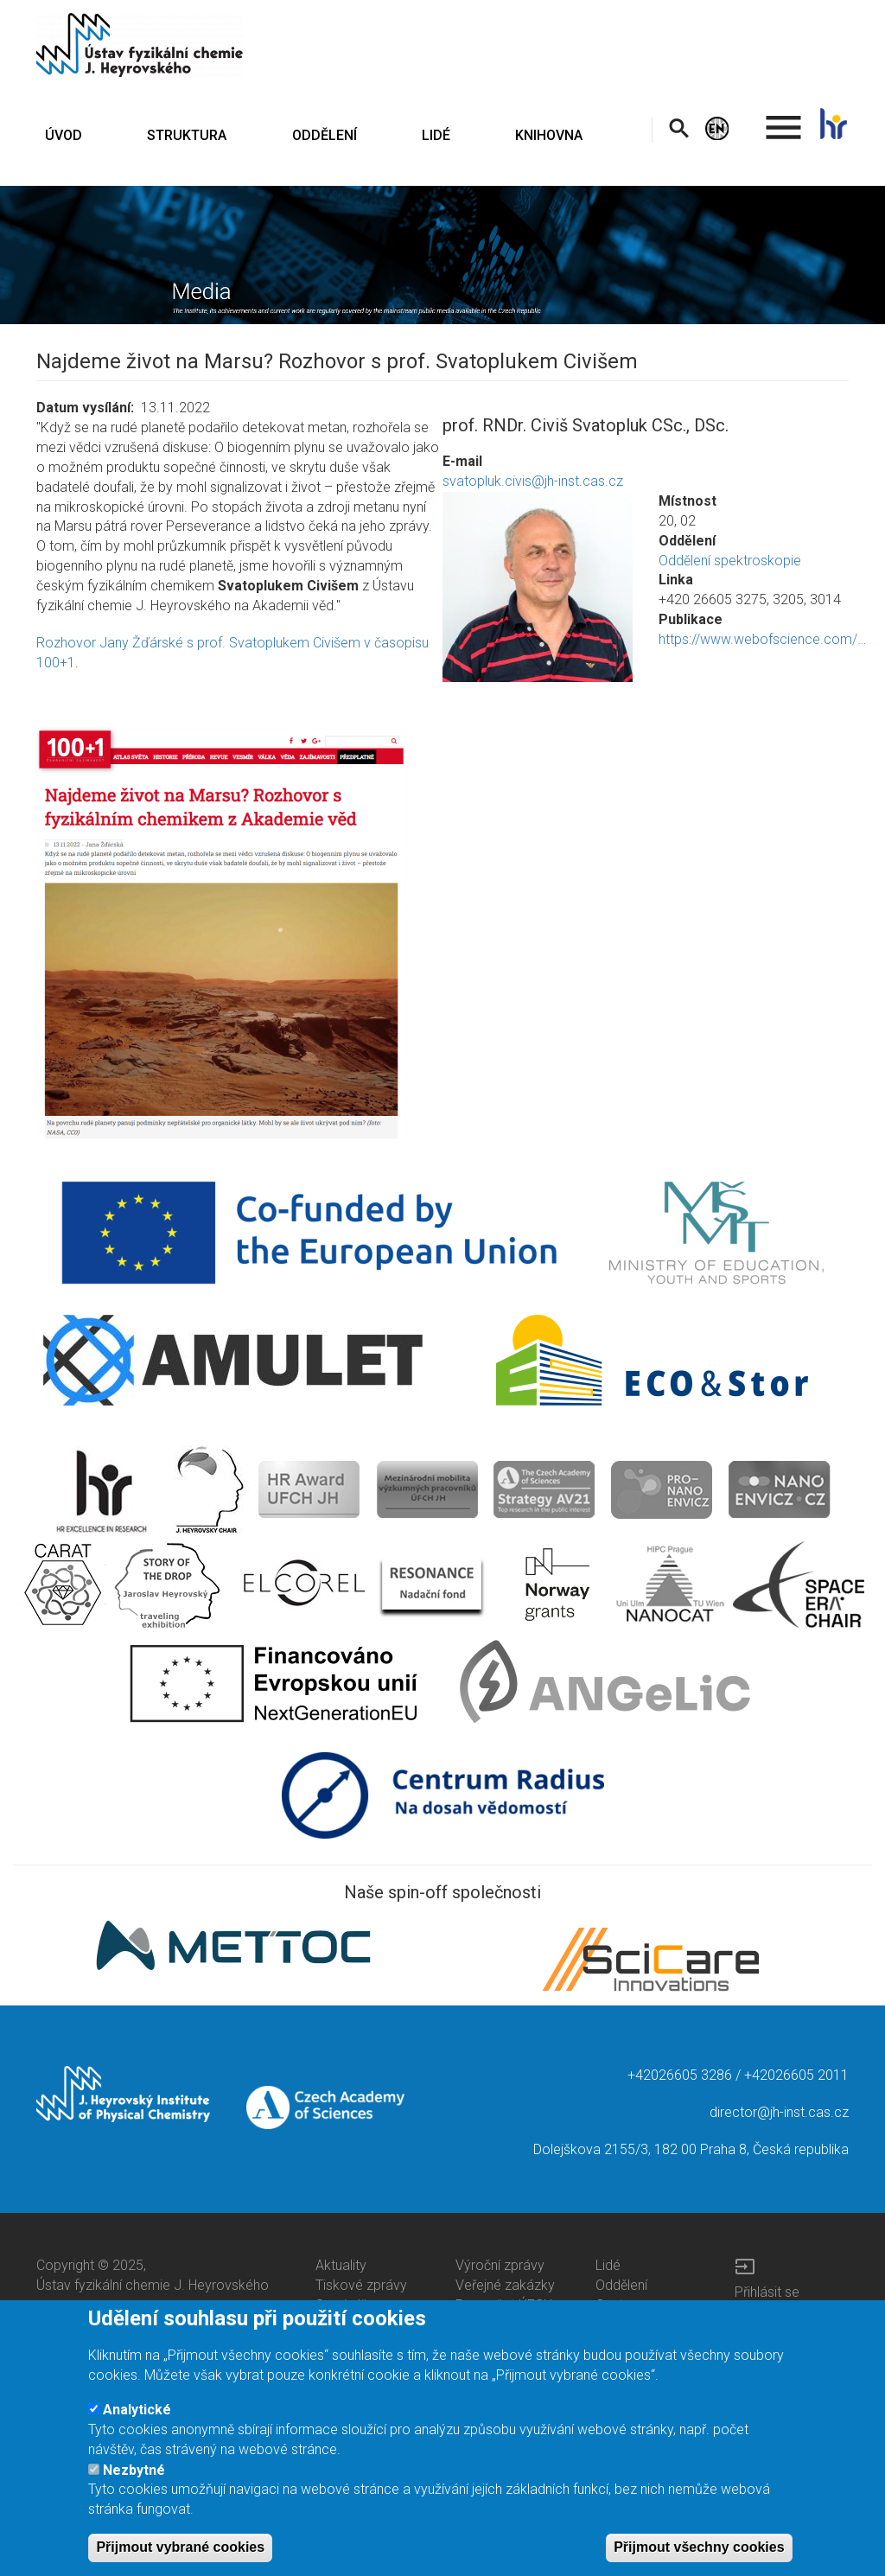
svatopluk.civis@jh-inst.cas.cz (532, 481)
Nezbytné (134, 2477)
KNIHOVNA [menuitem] (549, 135)
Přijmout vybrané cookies (180, 2554)
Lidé (608, 2265)
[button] (537, 587)
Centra (615, 2305)
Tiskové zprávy (361, 2285)
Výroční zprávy (499, 2265)
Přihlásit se (767, 2292)
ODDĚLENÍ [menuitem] (324, 135)
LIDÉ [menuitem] (436, 135)
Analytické (137, 2416)
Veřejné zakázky (505, 2285)
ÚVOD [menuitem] (63, 135)
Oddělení (621, 2285)
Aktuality (340, 2265)
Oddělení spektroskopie (730, 560)
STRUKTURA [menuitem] (186, 135)
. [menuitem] (784, 120)
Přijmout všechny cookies (699, 2554)
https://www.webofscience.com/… (762, 639)
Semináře (344, 2305)
